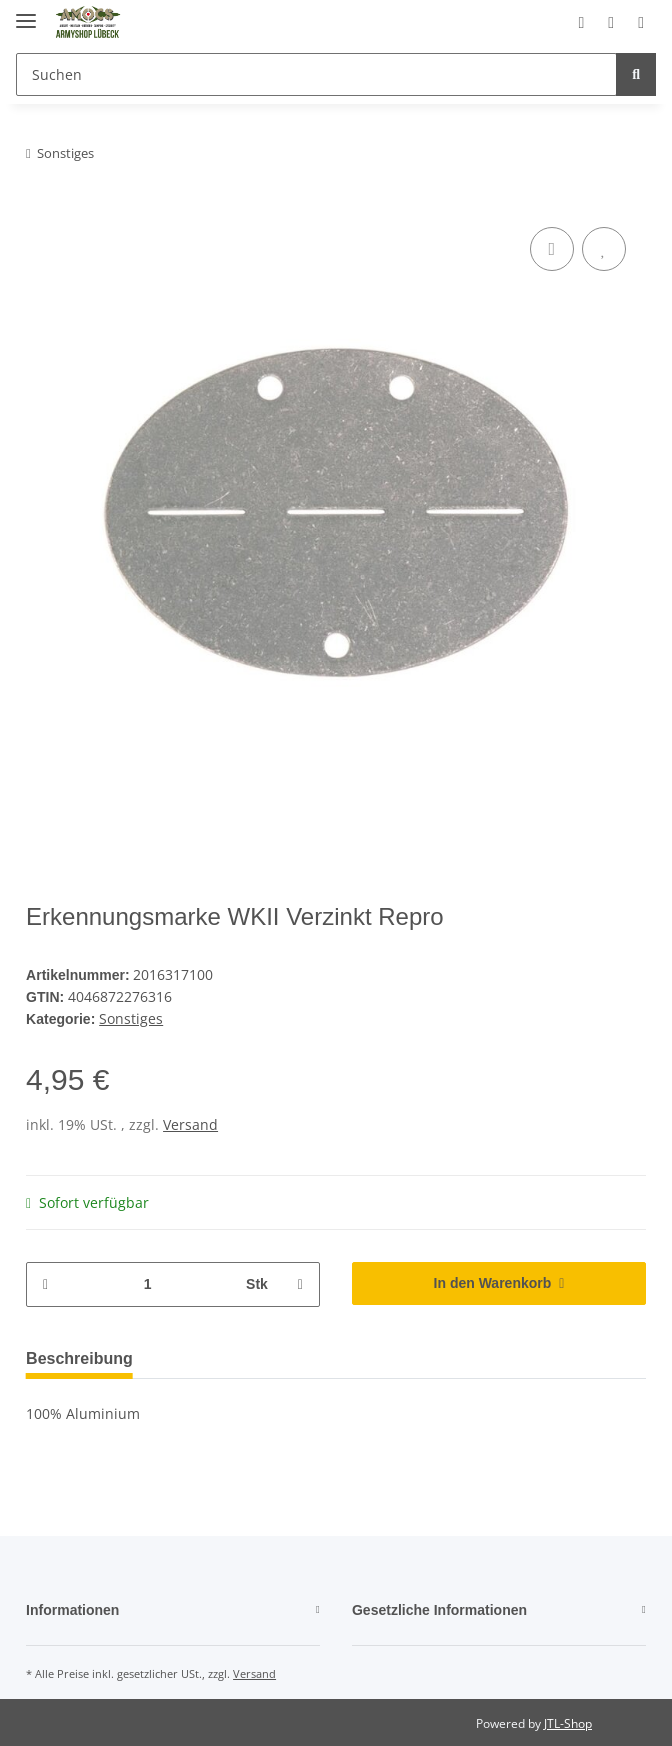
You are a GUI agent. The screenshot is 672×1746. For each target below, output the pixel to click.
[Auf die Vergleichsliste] (552, 249)
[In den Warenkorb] (499, 1280)
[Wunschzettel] (594, 22)
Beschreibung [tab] (84, 1355)
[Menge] (146, 1281)
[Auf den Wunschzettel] (604, 249)
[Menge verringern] (49, 1281)
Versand (190, 1121)
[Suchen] (313, 74)
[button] (555, 22)
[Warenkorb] (635, 22)
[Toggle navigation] (26, 12)
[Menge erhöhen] (297, 1281)
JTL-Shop (568, 1720)
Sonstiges (132, 1016)
